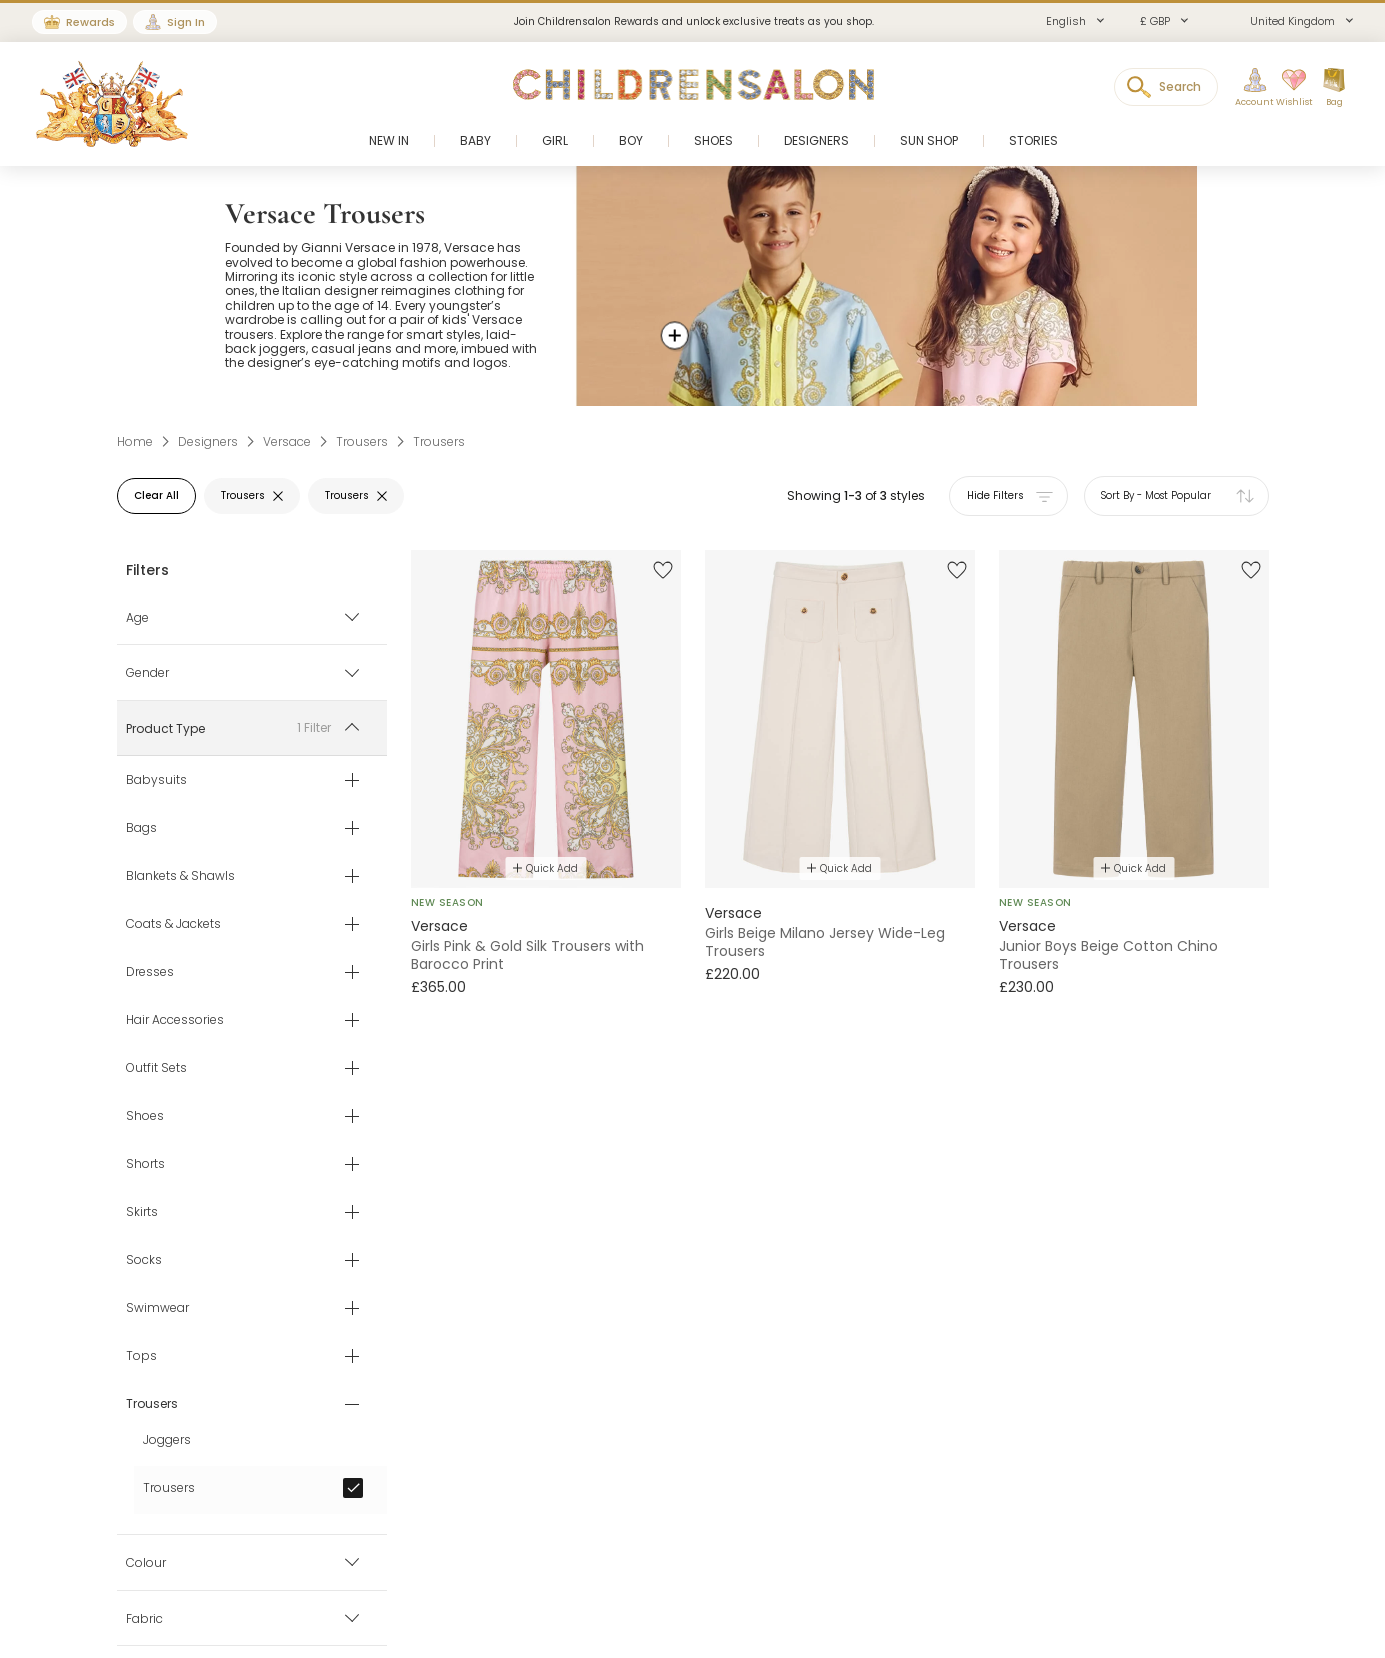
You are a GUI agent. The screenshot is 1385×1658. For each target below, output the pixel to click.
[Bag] (1334, 88)
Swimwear (157, 1309)
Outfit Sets (156, 1069)
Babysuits (156, 781)
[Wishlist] (1288, 88)
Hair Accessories (175, 1021)
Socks (144, 1261)
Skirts (142, 1213)
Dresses (150, 973)
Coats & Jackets (173, 925)
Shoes (145, 1117)
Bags (141, 829)
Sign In (186, 22)
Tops (141, 1357)
